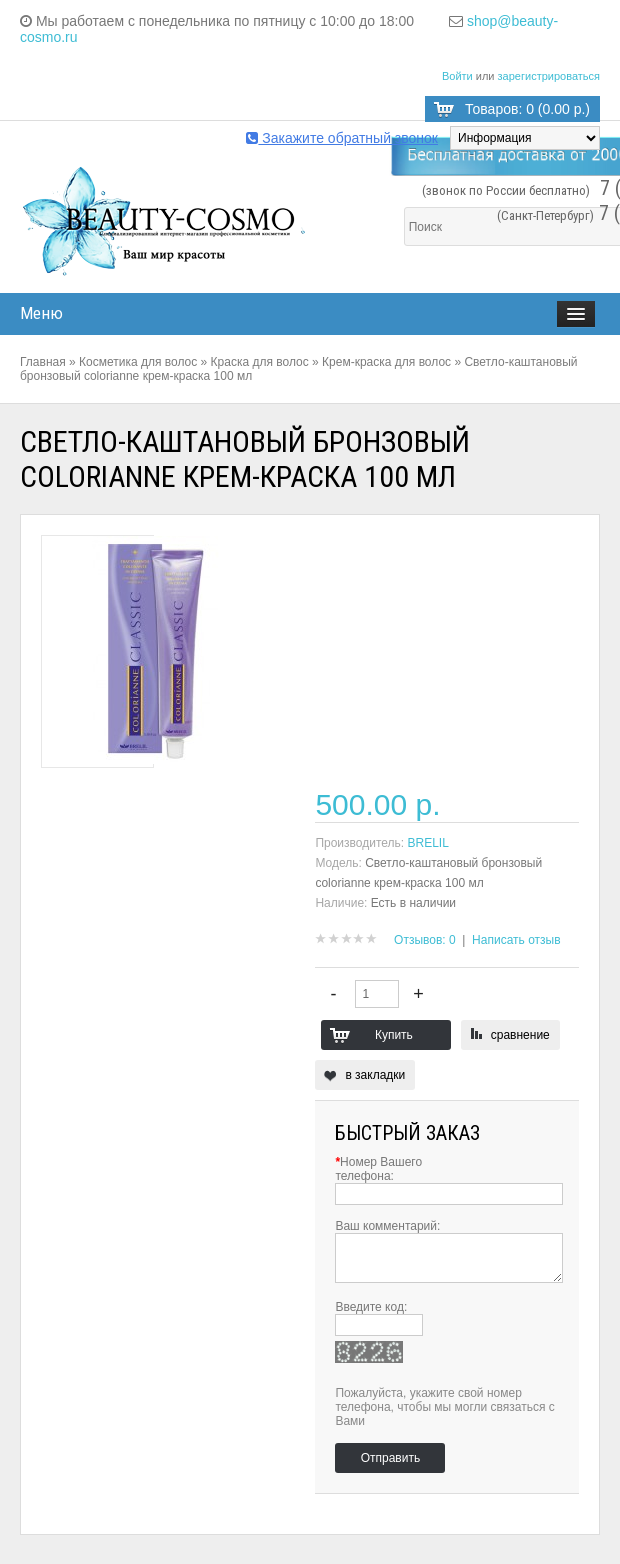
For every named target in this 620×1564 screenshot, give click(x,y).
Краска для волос (260, 362)
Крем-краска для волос (386, 362)
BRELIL (428, 843)
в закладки (375, 1075)
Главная (43, 362)
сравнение (520, 1035)
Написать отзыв (516, 940)
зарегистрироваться (549, 76)
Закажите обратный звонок (342, 138)
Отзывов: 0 (425, 940)
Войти (457, 76)
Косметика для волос (138, 362)
